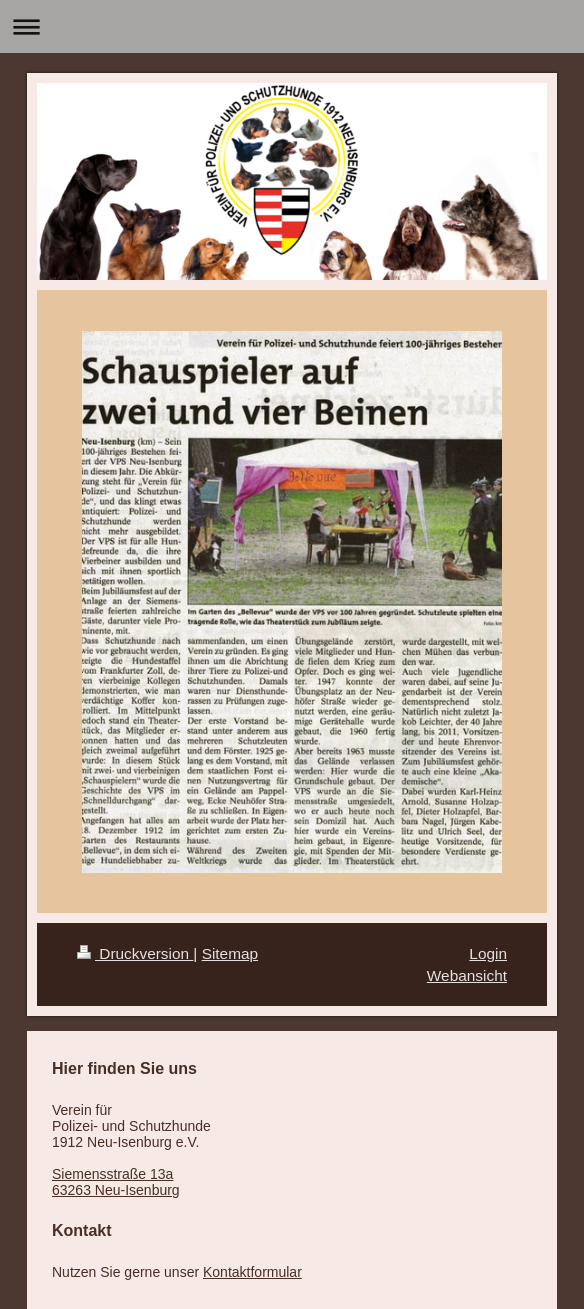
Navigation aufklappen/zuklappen (292, 26)
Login (488, 953)
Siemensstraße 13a (112, 1174)
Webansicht (467, 975)
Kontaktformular (252, 1272)
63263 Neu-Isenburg (116, 1190)
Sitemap (230, 953)
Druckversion (135, 953)
